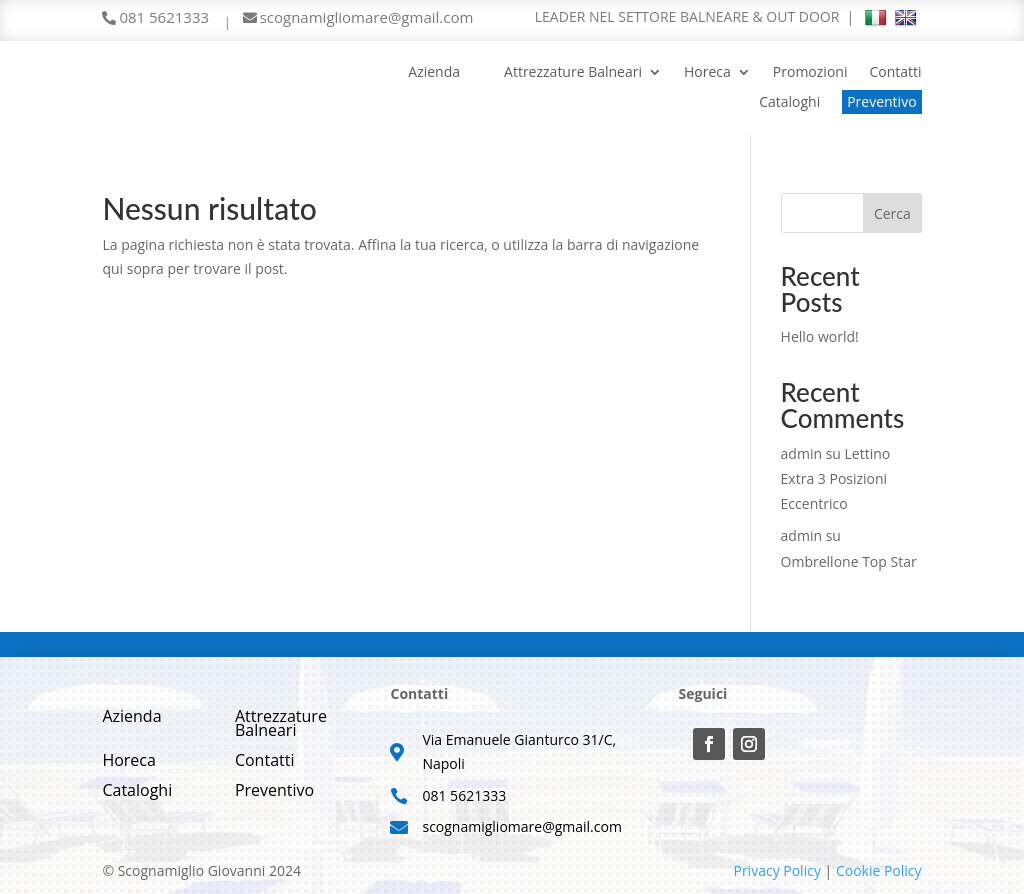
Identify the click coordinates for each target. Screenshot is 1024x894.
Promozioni (810, 73)
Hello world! (820, 336)
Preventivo (881, 101)
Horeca (707, 73)
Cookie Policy (879, 870)
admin (801, 453)
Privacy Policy (776, 870)
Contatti (895, 73)
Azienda (434, 73)
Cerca (892, 213)
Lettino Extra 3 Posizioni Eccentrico (836, 478)
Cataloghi (789, 103)
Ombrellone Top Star (849, 561)
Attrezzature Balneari (573, 73)
